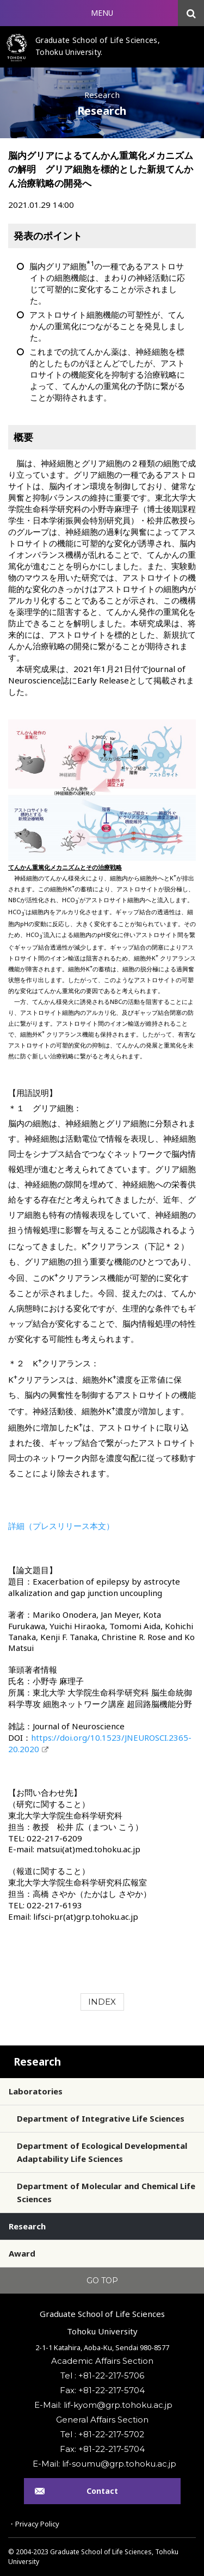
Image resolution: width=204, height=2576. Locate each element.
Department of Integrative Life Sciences (100, 2118)
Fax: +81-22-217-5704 (102, 2390)
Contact (102, 2491)
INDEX (102, 2001)
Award (22, 2253)
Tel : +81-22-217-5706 (102, 2375)
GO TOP (102, 2280)
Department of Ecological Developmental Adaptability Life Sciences (102, 2152)
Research (37, 2062)
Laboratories (36, 2091)
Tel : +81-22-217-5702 (102, 2434)
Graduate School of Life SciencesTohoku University (102, 2322)
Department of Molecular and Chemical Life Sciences (106, 2192)
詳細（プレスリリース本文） (61, 1525)
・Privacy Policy (33, 2524)
